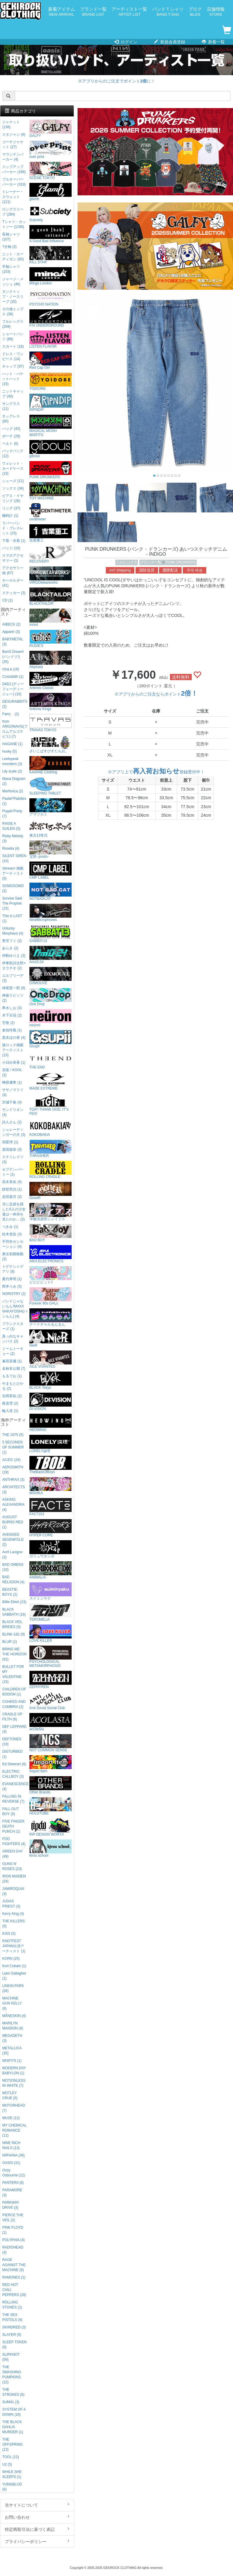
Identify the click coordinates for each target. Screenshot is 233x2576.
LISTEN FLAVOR (50, 339)
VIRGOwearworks (50, 575)
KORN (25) (11, 1958)
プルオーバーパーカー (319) (14, 181)
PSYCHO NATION (50, 297)
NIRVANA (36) (13, 2155)
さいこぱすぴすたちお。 (50, 744)
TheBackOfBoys (50, 1465)
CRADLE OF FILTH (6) (12, 1716)
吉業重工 (50, 533)
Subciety (50, 213)
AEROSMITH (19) (12, 1469)
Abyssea (50, 660)
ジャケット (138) (11, 124)
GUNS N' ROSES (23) (12, 1866)
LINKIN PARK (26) (13, 1988)
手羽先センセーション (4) (12, 1244)
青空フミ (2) (12, 941)
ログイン (125, 41)
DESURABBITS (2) (14, 704)
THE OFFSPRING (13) (12, 2444)
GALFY (50, 129)
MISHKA (50, 1486)
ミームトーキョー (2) (12, 1351)
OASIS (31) (11, 2163)
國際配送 (170, 570)
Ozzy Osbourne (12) (13, 2172)
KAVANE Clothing (50, 765)
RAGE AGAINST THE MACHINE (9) (14, 2265)
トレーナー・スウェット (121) (12, 197)
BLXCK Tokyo (50, 1381)
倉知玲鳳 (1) (12, 1030)
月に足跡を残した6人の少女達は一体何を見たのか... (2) (14, 1211)
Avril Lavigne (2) (12, 1554)
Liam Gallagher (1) (14, 1975)
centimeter (50, 512)
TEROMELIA (50, 1612)
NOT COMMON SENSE (50, 1743)
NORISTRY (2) (14, 1294)
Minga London (50, 276)
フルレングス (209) (12, 324)
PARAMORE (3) (12, 2192)
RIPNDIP (50, 403)
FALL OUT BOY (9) (10, 1811)
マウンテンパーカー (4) (12, 157)
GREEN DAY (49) (12, 1853)
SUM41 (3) (10, 2402)
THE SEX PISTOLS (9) (12, 2317)
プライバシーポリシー (37, 2541)
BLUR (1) (9, 1642)
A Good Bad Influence (50, 234)
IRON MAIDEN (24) (14, 1878)
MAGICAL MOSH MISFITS (50, 426)
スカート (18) (12, 346)
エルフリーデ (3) (12, 978)
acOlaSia (50, 1722)
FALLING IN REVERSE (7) (13, 1799)
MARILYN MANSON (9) (12, 2025)
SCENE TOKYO (50, 171)
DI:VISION (50, 1402)
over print (50, 150)
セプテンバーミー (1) (12, 1172)
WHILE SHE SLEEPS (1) (11, 2474)
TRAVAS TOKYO (50, 723)
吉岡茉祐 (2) (12, 1396)
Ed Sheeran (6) (14, 1764)
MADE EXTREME (50, 1081)
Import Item (50, 1764)
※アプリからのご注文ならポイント (156, 694)
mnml (50, 618)
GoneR (50, 1191)
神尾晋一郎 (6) (13, 988)
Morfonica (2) (12, 791)
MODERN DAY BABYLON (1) (14, 2070)
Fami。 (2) (10, 714)
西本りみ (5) (12, 1286)
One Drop (50, 997)
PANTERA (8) (12, 2183)
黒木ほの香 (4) (13, 1038)
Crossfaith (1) (12, 677)
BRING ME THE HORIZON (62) (14, 1654)
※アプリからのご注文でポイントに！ (116, 81)
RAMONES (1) (13, 2277)
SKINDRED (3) (14, 2327)
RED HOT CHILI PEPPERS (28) (14, 2290)
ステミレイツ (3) (12, 1159)
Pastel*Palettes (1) (14, 801)
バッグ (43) (11, 429)
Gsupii (50, 1039)
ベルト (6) (10, 443)
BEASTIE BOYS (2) (9, 1592)
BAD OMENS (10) (12, 1567)
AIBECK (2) (11, 624)
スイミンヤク (50, 1591)
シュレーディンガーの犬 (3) (13, 1132)
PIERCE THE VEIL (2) (12, 2217)
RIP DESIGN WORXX (50, 1827)
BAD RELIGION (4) (13, 1579)
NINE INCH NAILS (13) (11, 2145)
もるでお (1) (12, 1376)
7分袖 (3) (9, 247)
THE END (50, 1060)
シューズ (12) (12, 481)
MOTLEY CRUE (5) (10, 2095)
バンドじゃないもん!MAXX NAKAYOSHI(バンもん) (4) (14, 1308)
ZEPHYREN (50, 1680)
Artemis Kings (50, 702)
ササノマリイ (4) (12, 1092)
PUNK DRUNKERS (181, 562)
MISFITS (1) (11, 2061)
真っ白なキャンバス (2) (12, 1338)
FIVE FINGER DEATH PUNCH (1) (13, 1826)
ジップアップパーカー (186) (14, 169)
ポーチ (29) (11, 436)
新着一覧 (213, 41)
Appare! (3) (11, 632)
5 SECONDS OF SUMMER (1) (13, 1447)
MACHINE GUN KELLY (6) (12, 2003)
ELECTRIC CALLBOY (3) (12, 1774)
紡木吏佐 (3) (12, 1234)
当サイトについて (37, 2504)
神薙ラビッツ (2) (12, 998)
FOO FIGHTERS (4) (13, 1841)
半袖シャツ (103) (11, 269)
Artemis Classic (50, 681)
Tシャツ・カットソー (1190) (14, 224)
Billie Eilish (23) (14, 1602)
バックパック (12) (12, 453)
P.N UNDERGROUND (50, 318)
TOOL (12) (10, 2457)
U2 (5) (7, 2464)
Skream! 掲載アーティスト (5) (12, 873)
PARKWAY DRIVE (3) (10, 2205)
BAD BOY (50, 1233)
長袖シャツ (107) (11, 236)
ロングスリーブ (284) (12, 211)
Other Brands (50, 1785)
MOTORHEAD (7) (13, 2108)
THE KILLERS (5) (13, 1923)
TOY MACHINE (50, 491)
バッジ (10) (11, 548)
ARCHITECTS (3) (13, 1489)
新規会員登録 (169, 41)
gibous (50, 449)
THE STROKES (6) (13, 2392)
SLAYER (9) (11, 2335)
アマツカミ (50, 807)
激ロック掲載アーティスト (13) (12, 1050)
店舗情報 (216, 12)
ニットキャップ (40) (12, 393)
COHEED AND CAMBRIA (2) (14, 1704)
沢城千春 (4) (12, 1102)
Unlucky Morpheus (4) (12, 930)
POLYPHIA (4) (13, 2240)
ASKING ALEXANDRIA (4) (13, 1504)
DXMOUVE (50, 976)
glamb (50, 192)
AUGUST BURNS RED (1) (12, 1522)
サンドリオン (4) (12, 1112)
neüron (50, 1018)
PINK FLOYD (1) (12, 2230)
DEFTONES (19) (11, 1741)
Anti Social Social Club (50, 1701)
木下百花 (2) (12, 1015)
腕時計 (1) (10, 516)
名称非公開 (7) (13, 1369)
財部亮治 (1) (12, 1189)
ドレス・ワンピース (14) (12, 356)
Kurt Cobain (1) (14, 1966)
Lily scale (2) (12, 771)
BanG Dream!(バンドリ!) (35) (13, 657)
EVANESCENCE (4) (15, 1786)
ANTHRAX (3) (13, 1480)
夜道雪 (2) (10, 1403)
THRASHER (50, 1149)
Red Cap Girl (50, 361)
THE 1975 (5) (12, 1435)
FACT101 (50, 1507)
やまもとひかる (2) (12, 1386)
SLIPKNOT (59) (11, 2357)
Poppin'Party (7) (12, 813)
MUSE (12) (11, 2118)
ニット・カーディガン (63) (12, 256)
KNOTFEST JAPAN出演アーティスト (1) (13, 1946)
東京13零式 (50, 828)
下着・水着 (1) (13, 541)
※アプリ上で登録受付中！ (156, 772)
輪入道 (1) (10, 1411)
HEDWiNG (50, 1423)
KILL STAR (50, 255)
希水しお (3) (12, 1008)
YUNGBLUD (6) (12, 2486)
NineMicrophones (50, 913)
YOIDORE (50, 382)
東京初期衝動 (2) (12, 1256)
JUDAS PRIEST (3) (11, 1903)
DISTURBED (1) (12, 1754)
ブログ (195, 12)
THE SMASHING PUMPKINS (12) (11, 2374)
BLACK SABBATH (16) (14, 1611)
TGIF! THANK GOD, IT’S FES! (50, 1104)
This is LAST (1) (12, 918)
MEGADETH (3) (12, 2038)
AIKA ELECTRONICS (50, 1254)
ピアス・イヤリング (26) (12, 498)
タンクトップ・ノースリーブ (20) (12, 296)
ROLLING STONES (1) (12, 2304)
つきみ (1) (10, 1227)
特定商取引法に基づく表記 (37, 2529)
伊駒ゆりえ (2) (13, 956)
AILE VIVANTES (50, 1359)
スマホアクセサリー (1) (12, 558)
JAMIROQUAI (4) (13, 1891)
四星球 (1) (10, 1142)
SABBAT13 (50, 934)
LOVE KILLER (50, 1634)
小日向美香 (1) (13, 1062)
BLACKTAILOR (50, 597)
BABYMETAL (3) (12, 641)
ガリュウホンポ (50, 1549)
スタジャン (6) (13, 134)
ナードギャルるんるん (50, 1317)
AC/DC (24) (11, 1460)
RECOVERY (50, 554)
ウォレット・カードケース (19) (12, 468)
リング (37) (11, 508)
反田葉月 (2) (12, 1197)
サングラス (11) (11, 406)
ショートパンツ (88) (12, 336)
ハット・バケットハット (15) (12, 379)
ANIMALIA (50, 1570)
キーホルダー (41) (12, 583)
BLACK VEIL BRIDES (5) (12, 1624)
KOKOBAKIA (50, 1128)
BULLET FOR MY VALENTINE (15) (13, 1674)
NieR (50, 1338)
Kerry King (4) (13, 1914)
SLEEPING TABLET (50, 786)
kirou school (50, 1848)
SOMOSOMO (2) (13, 888)
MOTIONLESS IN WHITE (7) (13, 2083)
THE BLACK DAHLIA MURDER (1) (12, 2427)
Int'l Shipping (120, 570)
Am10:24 (50, 955)
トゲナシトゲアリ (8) (12, 1269)
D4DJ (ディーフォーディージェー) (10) (13, 689)
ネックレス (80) (11, 418)
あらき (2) (10, 948)
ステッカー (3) (13, 593)
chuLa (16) (10, 669)
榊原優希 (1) (12, 1082)
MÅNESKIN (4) (14, 2016)
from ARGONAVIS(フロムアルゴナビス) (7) (15, 729)
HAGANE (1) (12, 744)
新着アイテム (61, 12)
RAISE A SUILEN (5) (11, 826)
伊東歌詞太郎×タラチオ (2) (14, 965)
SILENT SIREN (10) (14, 858)
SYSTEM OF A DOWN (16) (14, 2412)
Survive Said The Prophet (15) (12, 903)
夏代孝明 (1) (12, 1279)
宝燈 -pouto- (50, 849)
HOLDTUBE (50, 1806)
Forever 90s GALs (50, 1296)
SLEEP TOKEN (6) (14, 2344)
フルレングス (126, 562)
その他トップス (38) (12, 311)
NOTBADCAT (50, 892)
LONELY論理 (50, 1444)
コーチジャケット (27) (12, 144)
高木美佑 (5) (12, 1182)
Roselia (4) (10, 848)
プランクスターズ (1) (12, 1326)
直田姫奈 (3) (12, 1149)
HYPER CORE (50, 1528)
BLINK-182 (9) (13, 1634)
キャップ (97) (12, 366)
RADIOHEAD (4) (12, 2249)
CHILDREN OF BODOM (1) (14, 1691)
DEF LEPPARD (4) (14, 1729)
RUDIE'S (50, 639)
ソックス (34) (12, 488)
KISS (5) (8, 1933)
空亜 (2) (8, 1023)
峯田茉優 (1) (12, 1361)
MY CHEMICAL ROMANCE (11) (14, 2130)
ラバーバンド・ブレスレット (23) (12, 528)
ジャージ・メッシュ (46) (12, 281)
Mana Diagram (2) (13, 781)
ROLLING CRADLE (50, 1170)
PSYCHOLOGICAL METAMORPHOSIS (50, 1657)
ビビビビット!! (50, 1275)
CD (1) (7, 600)
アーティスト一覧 (129, 12)
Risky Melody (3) (12, 838)
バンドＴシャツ (167, 12)
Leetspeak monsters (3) (12, 761)
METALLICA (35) (11, 2050)
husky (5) (9, 751)
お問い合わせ (37, 2517)
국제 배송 (194, 570)
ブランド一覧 (93, 12)
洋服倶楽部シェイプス (50, 1212)
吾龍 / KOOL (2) (12, 1072)
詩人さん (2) (12, 1122)
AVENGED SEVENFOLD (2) (12, 1539)
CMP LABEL (50, 871)
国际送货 (147, 570)
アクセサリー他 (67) (12, 570)
